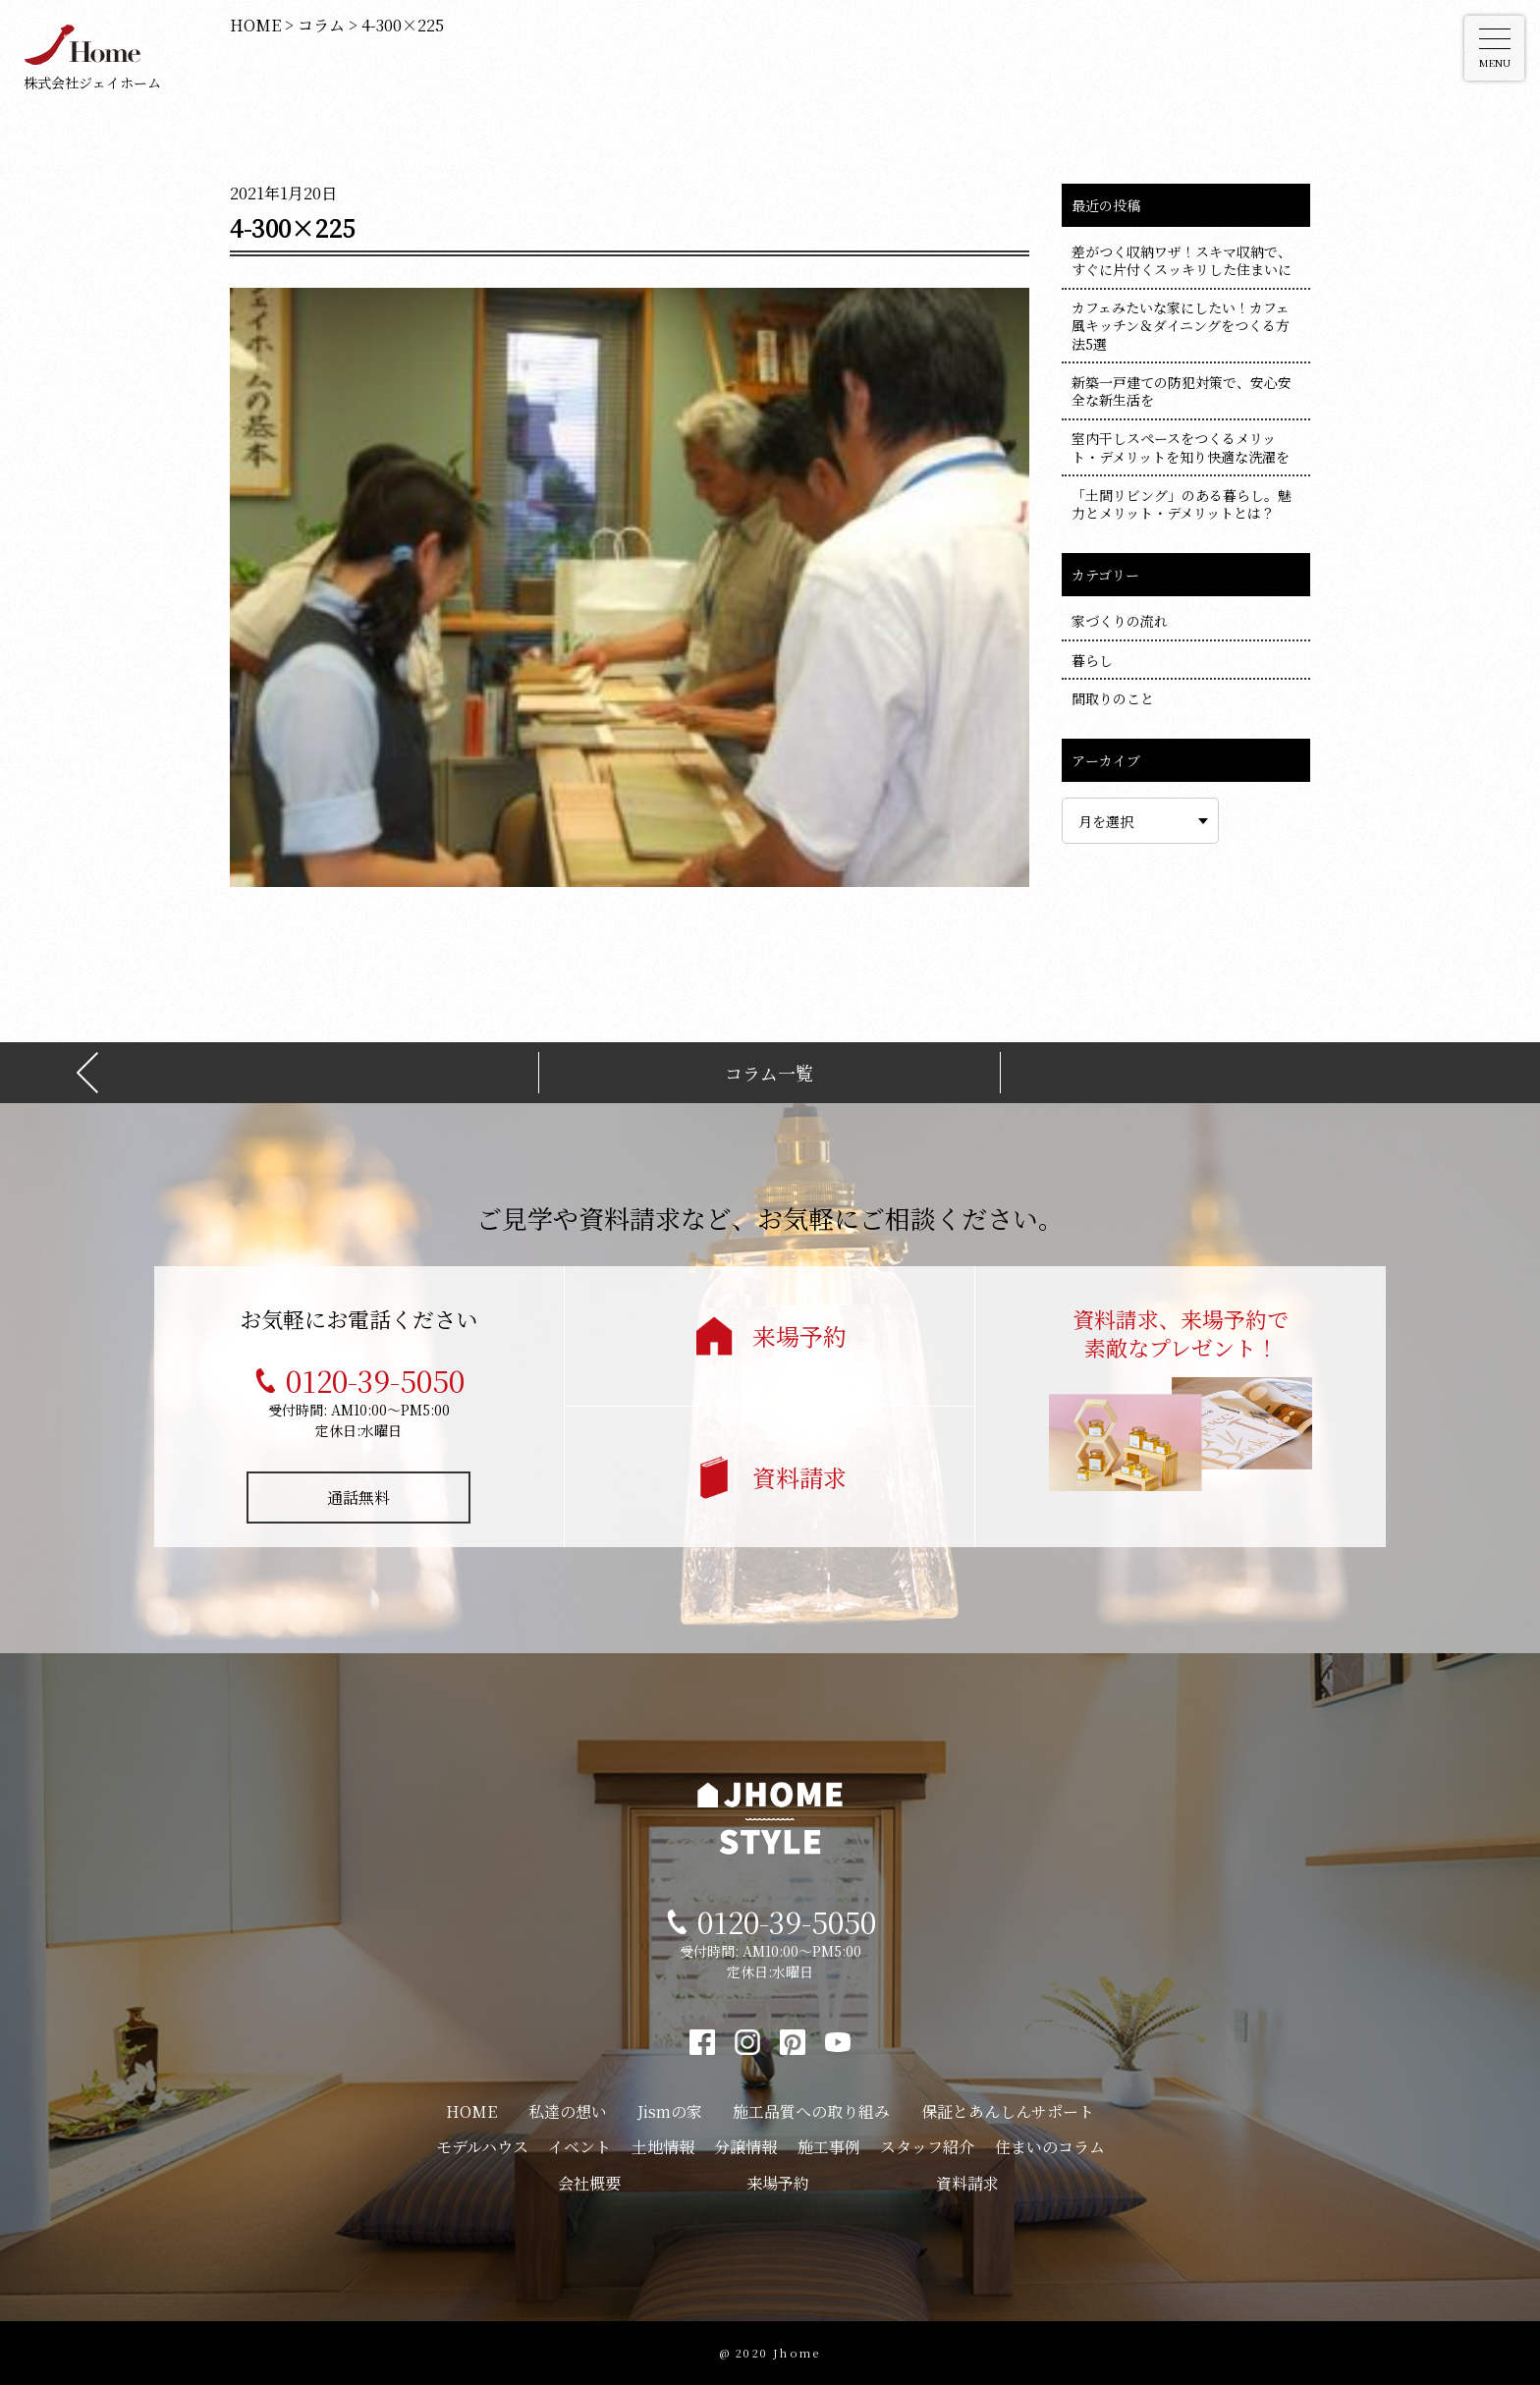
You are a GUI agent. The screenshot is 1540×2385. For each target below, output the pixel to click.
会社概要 (589, 2183)
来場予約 (799, 1335)
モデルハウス (482, 2146)
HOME (471, 2111)
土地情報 (663, 2146)
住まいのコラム (1050, 2146)
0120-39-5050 (375, 1380)
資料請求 (799, 1477)
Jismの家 (669, 2111)
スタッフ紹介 (927, 2146)
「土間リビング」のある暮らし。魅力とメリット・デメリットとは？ (1182, 504)
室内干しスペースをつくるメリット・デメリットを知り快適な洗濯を (1181, 447)
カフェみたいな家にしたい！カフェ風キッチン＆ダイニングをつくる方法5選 (1181, 325)
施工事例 (829, 2146)
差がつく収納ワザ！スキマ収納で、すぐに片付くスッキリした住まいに (1182, 260)
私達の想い (567, 2111)
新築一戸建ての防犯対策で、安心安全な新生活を (1182, 391)
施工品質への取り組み (811, 2111)
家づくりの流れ (1120, 621)
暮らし (1092, 660)
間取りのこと (1113, 698)
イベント (579, 2146)
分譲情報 (745, 2146)
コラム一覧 (769, 1073)
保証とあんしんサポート (1007, 2111)
